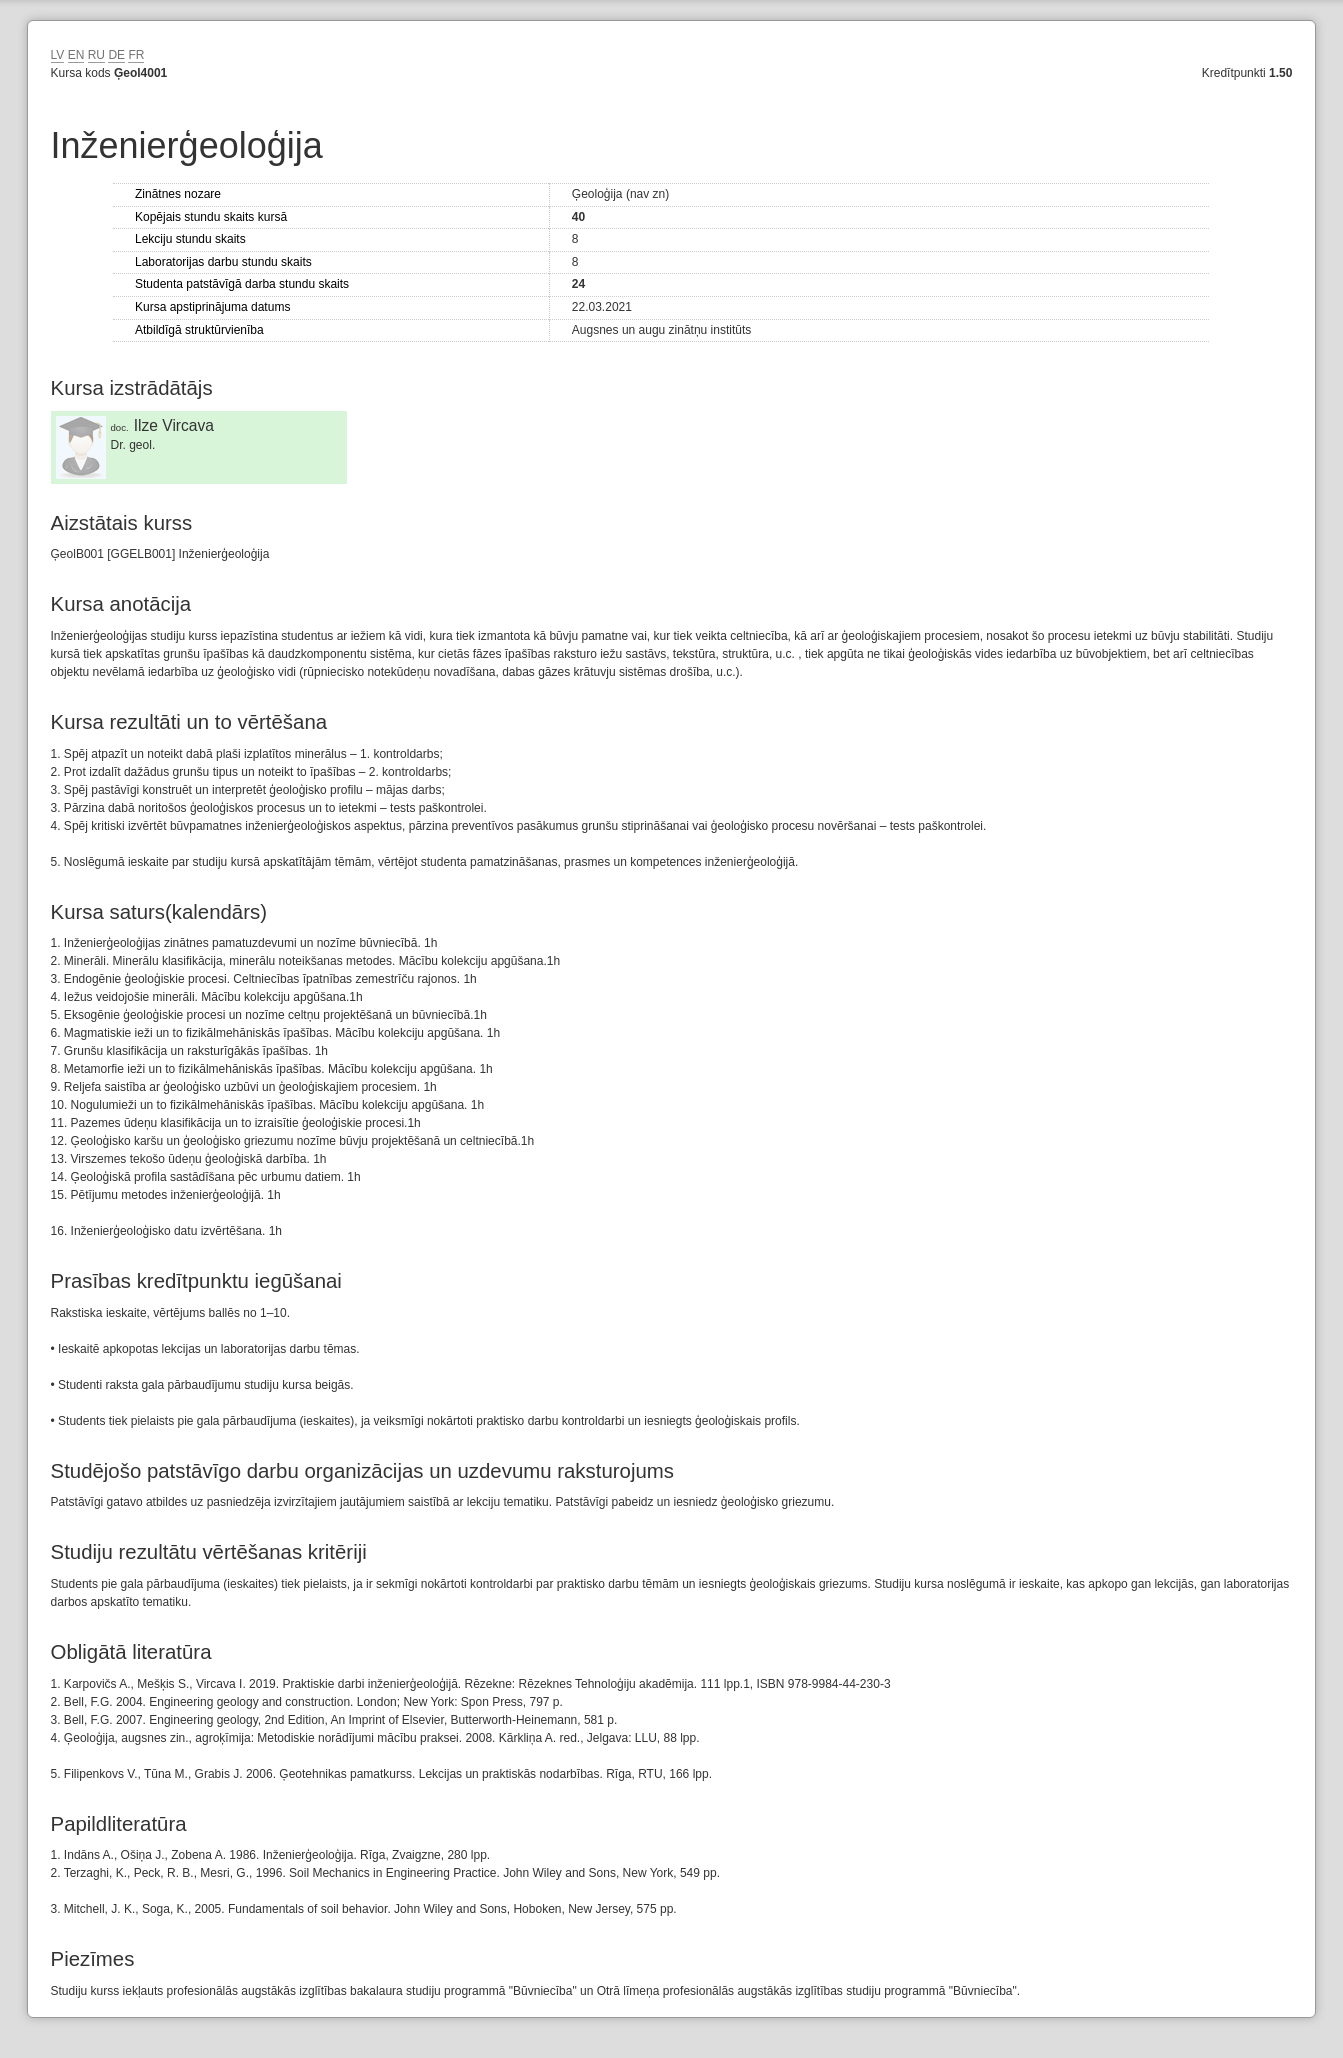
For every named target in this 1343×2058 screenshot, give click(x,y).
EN (76, 55)
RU (96, 55)
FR (136, 55)
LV (58, 55)
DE (116, 55)
